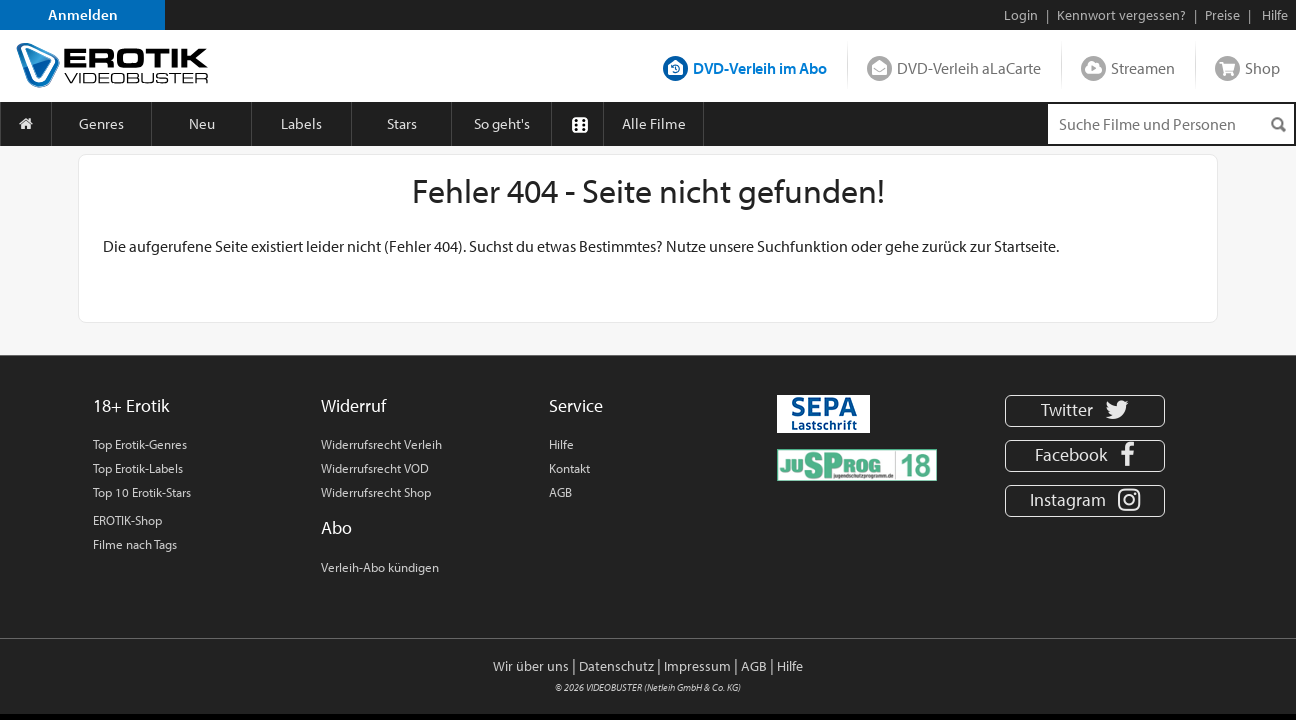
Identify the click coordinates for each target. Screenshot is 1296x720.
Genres (101, 123)
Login (1021, 15)
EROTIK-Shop (127, 520)
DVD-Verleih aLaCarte (969, 68)
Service (576, 405)
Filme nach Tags (135, 544)
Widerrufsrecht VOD (375, 468)
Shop (1262, 68)
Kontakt (569, 468)
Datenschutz (616, 666)
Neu (202, 123)
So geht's (502, 123)
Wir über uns (531, 666)
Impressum (697, 666)
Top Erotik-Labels (138, 468)
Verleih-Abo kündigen (380, 567)
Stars (402, 123)
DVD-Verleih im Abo (760, 68)
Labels (301, 123)
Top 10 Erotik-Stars (142, 492)
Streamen (1143, 68)
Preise (1222, 15)
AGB (560, 492)
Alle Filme (654, 123)
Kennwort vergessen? (1121, 15)
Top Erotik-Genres (140, 444)
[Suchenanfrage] (1171, 124)
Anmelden (83, 14)
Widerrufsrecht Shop (376, 492)
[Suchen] (1278, 124)
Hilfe (561, 444)
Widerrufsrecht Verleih (381, 444)
